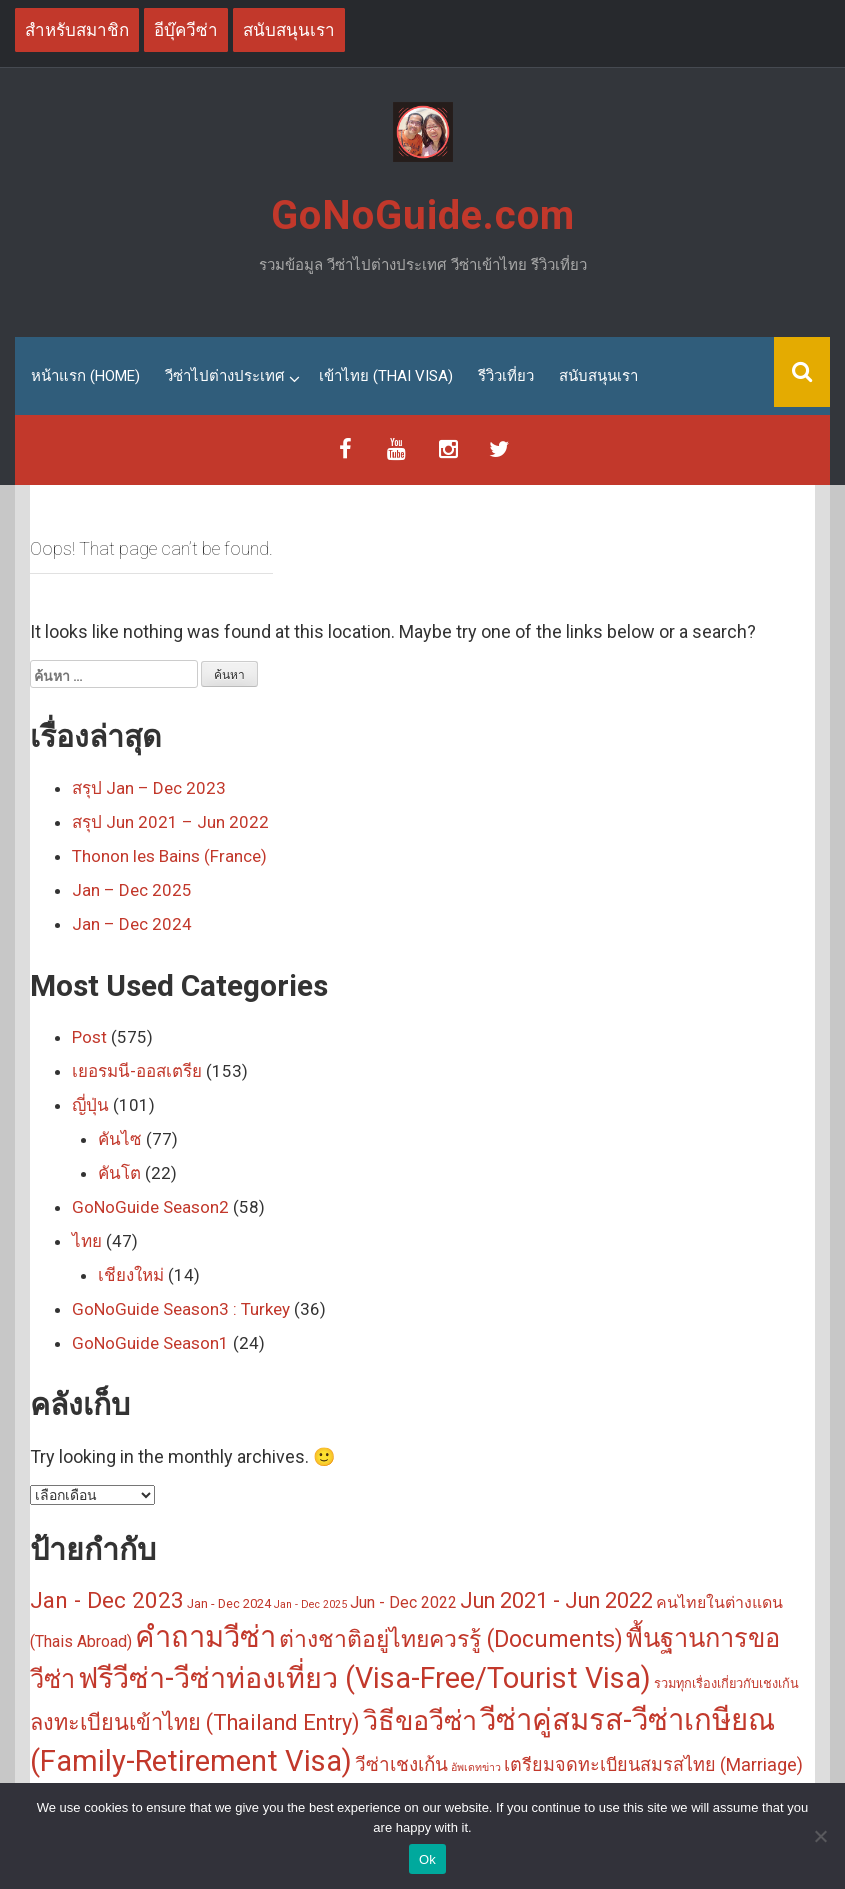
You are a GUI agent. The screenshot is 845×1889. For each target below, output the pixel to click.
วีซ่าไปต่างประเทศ (225, 376)
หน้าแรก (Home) (85, 376)
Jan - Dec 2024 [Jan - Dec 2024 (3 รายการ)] (229, 1603)
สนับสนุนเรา (598, 376)
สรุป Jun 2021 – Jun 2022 (170, 822)
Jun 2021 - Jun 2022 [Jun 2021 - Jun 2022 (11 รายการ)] (556, 1600)
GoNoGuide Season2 (150, 1207)
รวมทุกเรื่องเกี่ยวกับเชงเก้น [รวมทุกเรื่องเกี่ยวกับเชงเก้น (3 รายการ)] (726, 1683)
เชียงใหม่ (131, 1275)
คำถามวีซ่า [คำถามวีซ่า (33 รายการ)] (205, 1637)
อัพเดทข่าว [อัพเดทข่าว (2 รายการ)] (476, 1767)
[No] (820, 1836)
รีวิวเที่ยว (506, 376)
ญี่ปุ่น (90, 1105)
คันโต (119, 1173)
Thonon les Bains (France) (169, 856)
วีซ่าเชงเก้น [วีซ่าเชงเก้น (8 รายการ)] (401, 1764)
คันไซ (120, 1139)
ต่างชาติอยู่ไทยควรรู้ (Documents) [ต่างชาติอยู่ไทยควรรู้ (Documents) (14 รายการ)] (451, 1639)
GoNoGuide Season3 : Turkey (181, 1309)
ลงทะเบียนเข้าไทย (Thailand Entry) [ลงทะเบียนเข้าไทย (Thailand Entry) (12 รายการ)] (195, 1721)
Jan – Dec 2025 (132, 890)
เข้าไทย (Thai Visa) (386, 376)
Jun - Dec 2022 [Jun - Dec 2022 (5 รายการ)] (403, 1602)
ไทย (87, 1241)
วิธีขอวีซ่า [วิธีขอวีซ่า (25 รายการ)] (420, 1720)
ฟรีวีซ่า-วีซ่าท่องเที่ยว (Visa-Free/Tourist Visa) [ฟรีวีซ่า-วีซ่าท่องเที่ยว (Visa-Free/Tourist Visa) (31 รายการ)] (364, 1678)
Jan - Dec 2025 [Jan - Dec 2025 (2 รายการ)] (310, 1604)
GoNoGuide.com (423, 215)
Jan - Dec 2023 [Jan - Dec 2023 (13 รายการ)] (107, 1600)
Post (89, 1037)
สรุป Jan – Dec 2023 (149, 788)
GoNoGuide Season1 (150, 1343)
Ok (427, 1859)
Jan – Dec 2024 (132, 924)
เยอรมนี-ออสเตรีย (137, 1071)
